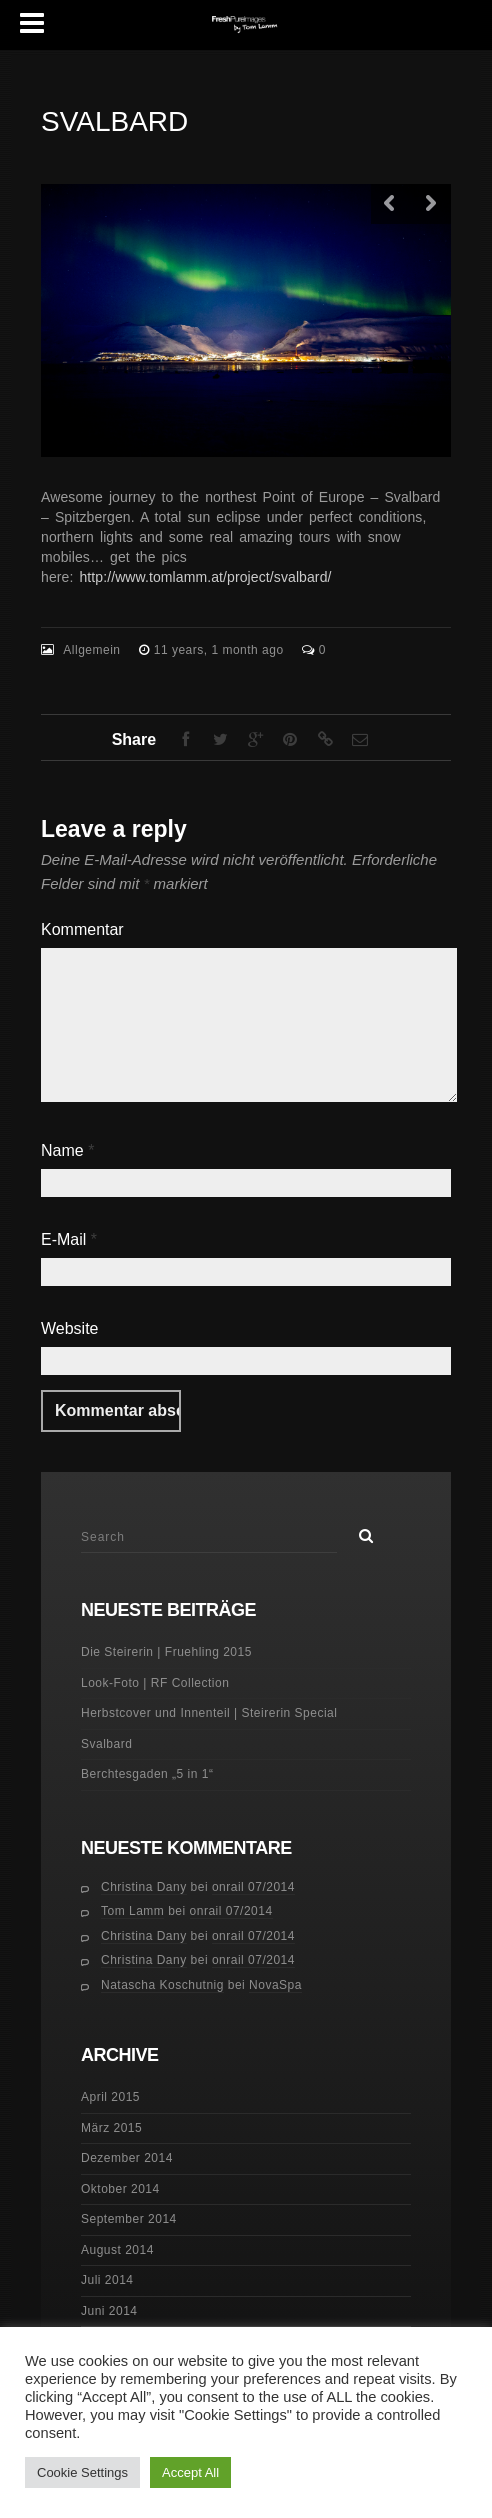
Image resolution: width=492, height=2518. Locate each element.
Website (70, 1328)
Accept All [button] (190, 2472)
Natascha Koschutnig (162, 1985)
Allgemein (91, 650)
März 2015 (111, 2128)
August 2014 (117, 2250)
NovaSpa (275, 1985)
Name (67, 1150)
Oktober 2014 (120, 2189)
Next (431, 204)
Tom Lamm (132, 1911)
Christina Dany (144, 1887)
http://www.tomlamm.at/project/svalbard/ (205, 577)
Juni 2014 (109, 2311)
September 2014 (129, 2219)
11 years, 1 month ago (221, 650)
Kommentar (82, 929)
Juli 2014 (107, 2280)
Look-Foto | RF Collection (155, 1683)
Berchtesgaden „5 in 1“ (147, 1774)
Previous (391, 204)
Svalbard (106, 1744)
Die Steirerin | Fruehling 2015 (166, 1652)
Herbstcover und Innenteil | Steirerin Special (209, 1713)
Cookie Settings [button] (82, 2472)
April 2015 (110, 2097)
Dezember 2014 (127, 2158)
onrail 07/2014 (253, 1887)
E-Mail (69, 1239)
